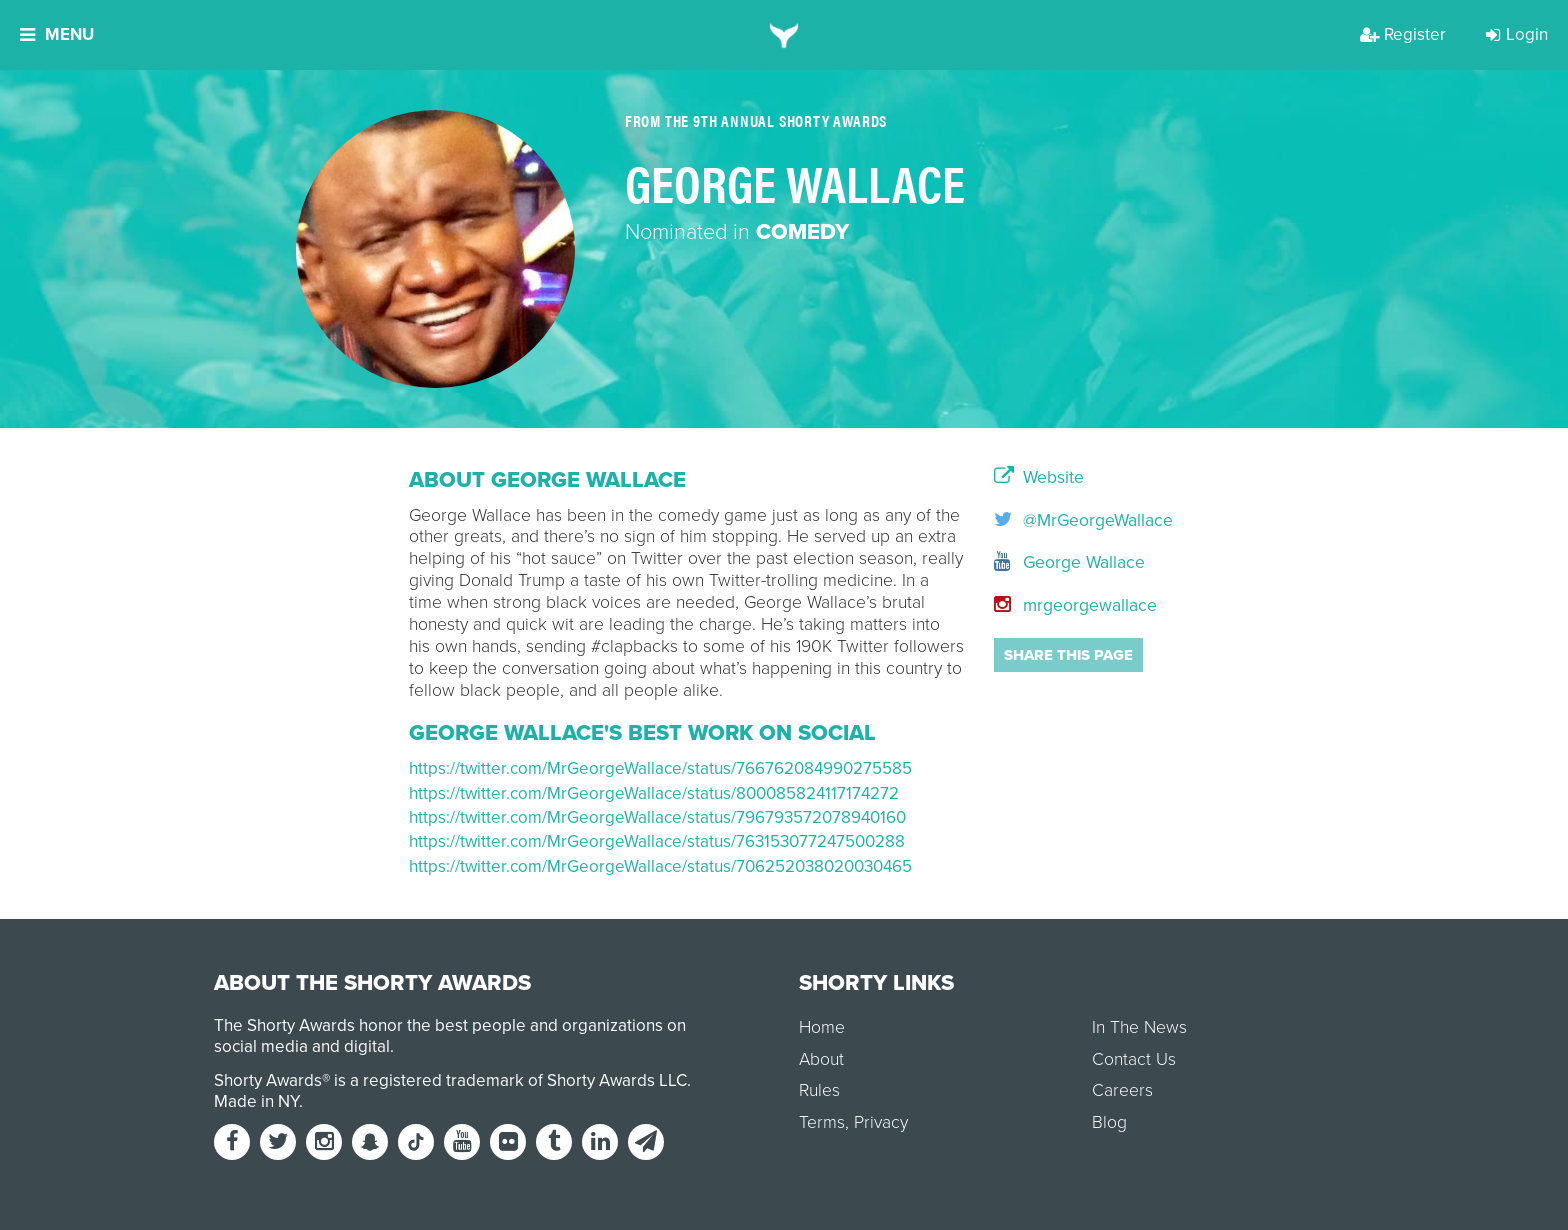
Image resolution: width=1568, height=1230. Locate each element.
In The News (1139, 1027)
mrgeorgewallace (1075, 605)
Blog (1109, 1122)
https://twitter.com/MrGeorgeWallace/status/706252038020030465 (660, 866)
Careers (1122, 1090)
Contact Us (1134, 1059)
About (821, 1059)
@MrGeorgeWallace (1076, 520)
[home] (784, 35)
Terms (822, 1122)
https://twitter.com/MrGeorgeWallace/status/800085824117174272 (654, 793)
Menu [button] (57, 34)
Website (1039, 478)
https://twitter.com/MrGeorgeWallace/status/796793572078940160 (657, 817)
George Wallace (1069, 562)
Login (1517, 34)
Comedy (802, 232)
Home (822, 1027)
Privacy (881, 1122)
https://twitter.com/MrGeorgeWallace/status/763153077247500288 (657, 841)
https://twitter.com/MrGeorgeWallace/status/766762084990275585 (660, 768)
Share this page (1068, 655)
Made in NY (256, 1101)
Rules (819, 1090)
